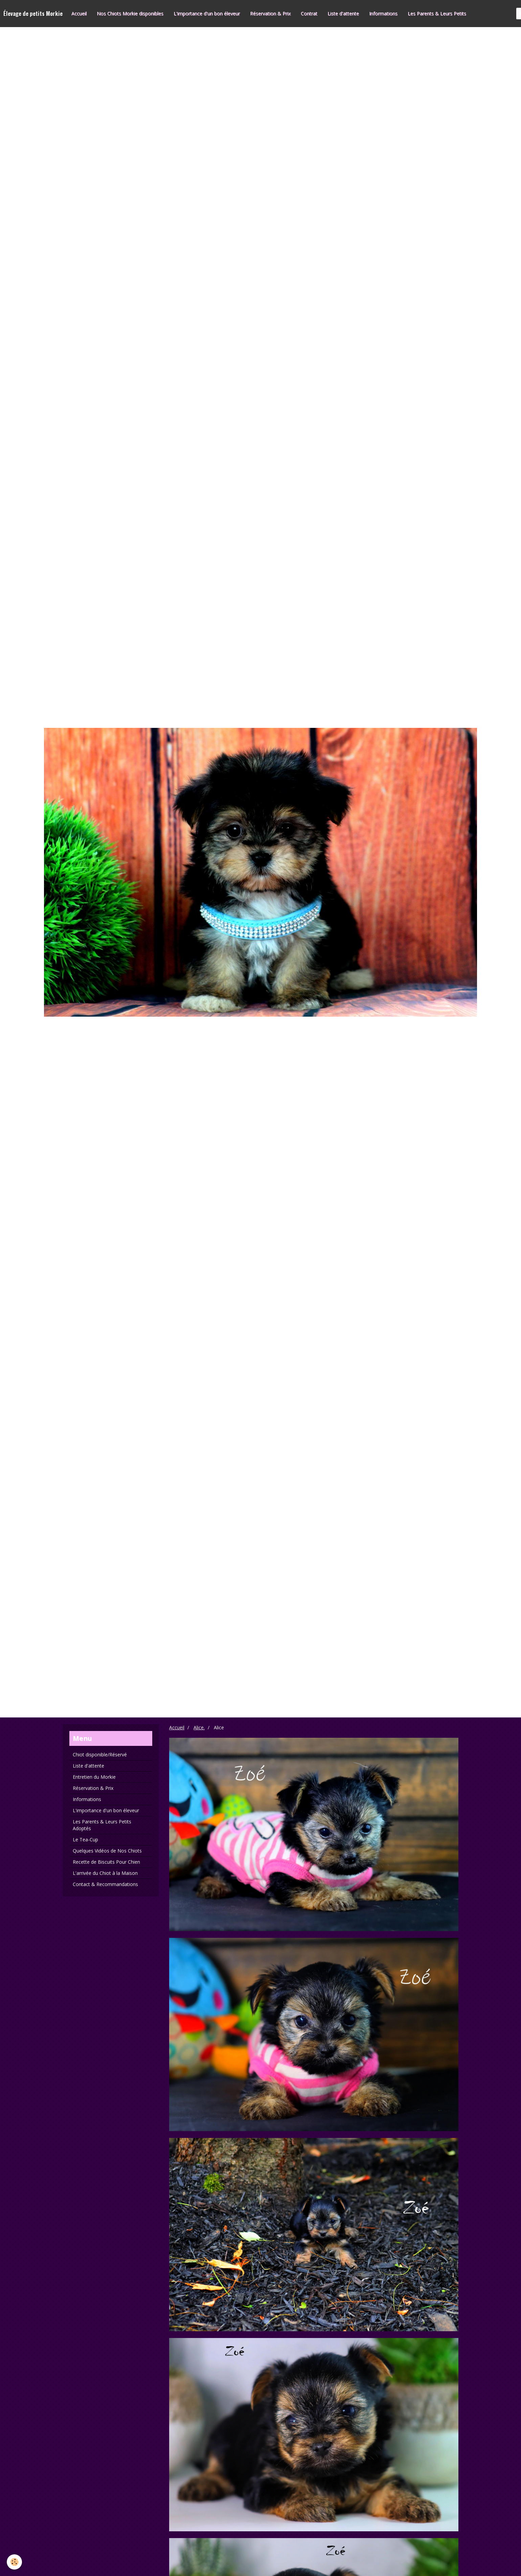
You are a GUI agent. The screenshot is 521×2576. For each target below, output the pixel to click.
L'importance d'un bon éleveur (207, 13)
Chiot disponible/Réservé (100, 1754)
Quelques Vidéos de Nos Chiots (107, 1850)
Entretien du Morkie (94, 1777)
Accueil (79, 13)
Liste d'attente (343, 13)
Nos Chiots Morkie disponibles (130, 13)
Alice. (199, 1727)
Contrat (309, 13)
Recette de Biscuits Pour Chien (106, 1862)
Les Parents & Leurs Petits (437, 13)
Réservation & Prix (270, 13)
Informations (383, 13)
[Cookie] (14, 2562)
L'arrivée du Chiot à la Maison (105, 1873)
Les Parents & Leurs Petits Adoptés (102, 1825)
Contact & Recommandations (105, 1884)
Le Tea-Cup (85, 1839)
